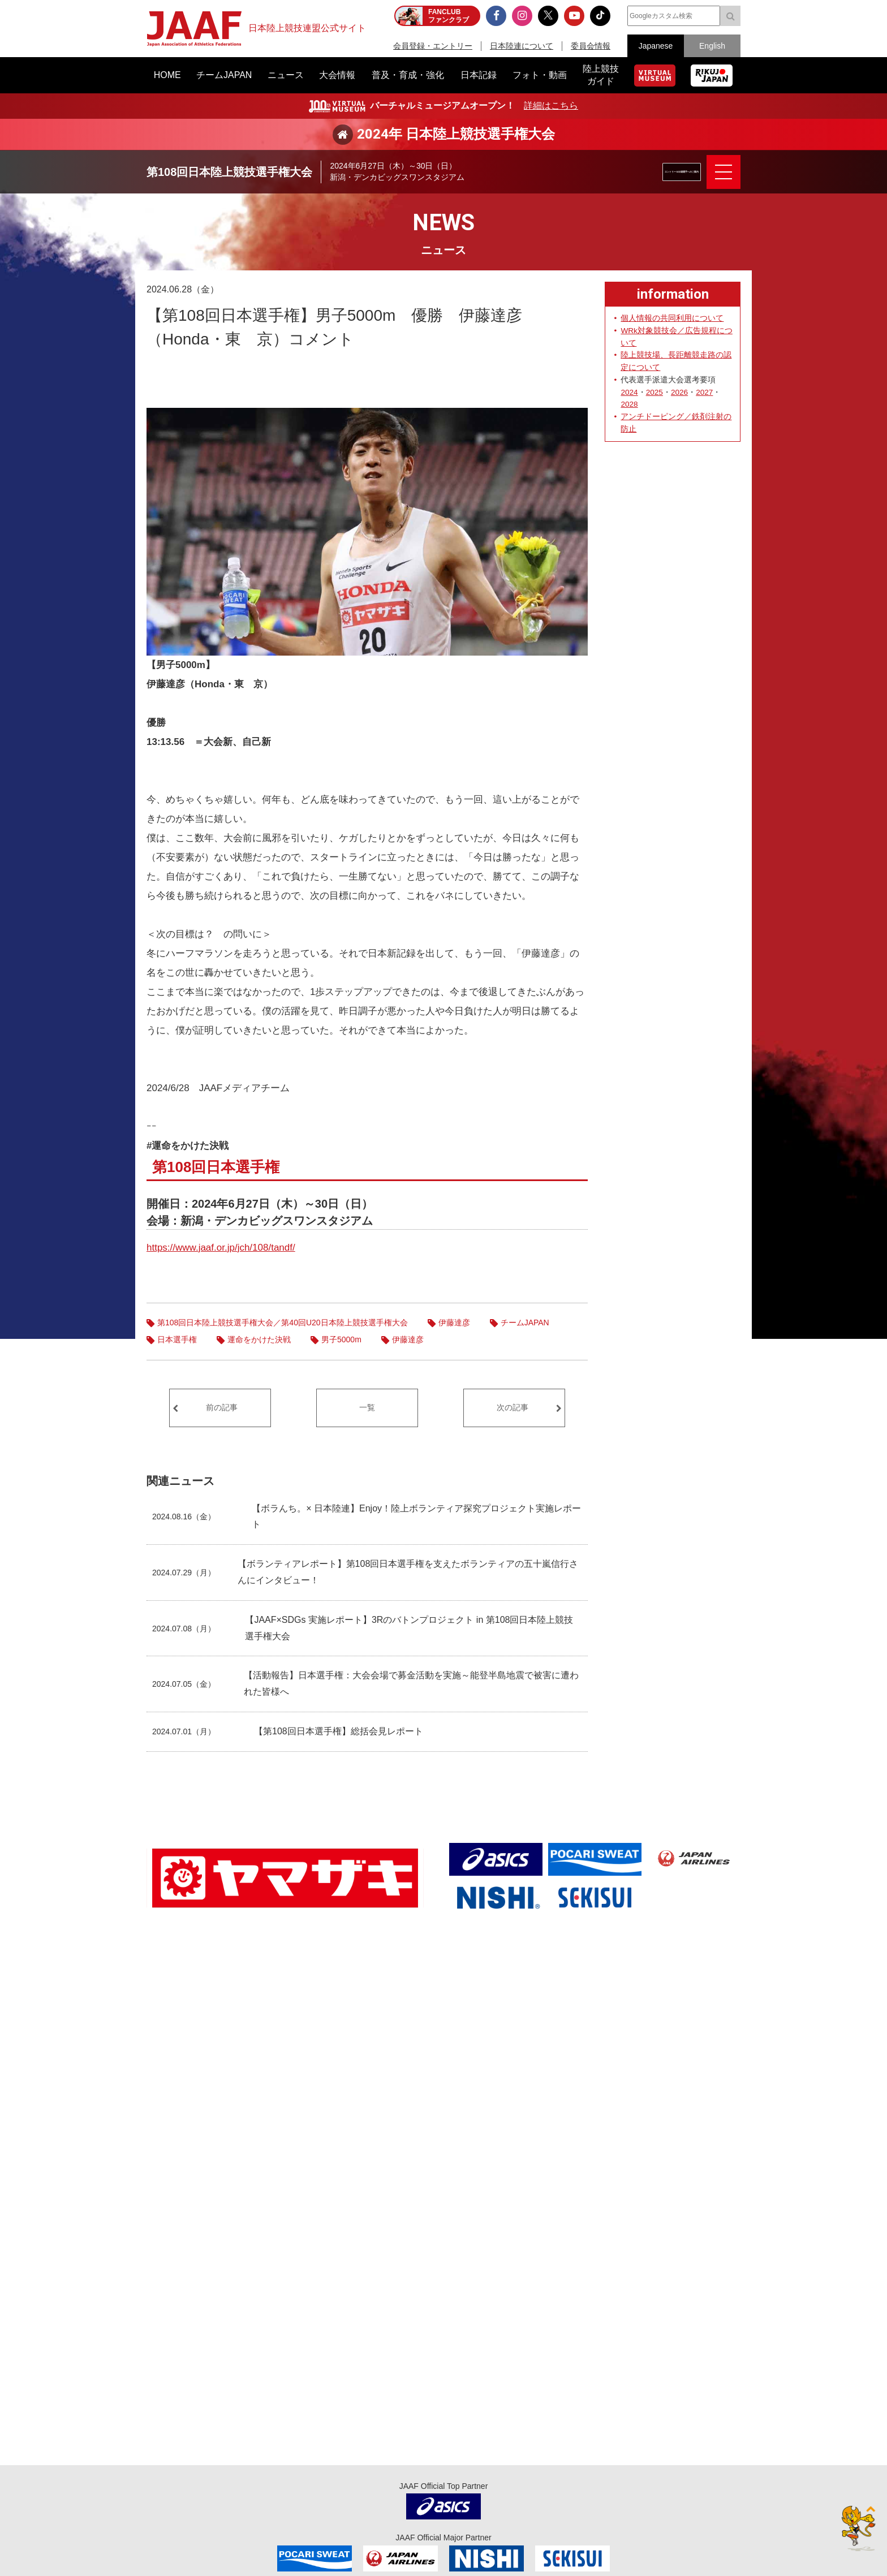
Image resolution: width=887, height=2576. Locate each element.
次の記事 (512, 1407)
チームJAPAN (525, 1322)
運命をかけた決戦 (259, 1339)
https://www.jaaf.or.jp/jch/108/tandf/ (221, 1247)
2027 (704, 392)
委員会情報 (590, 45)
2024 (629, 392)
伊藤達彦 (454, 1322)
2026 (679, 392)
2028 (629, 404)
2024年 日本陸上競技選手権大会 (456, 134)
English (712, 45)
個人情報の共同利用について (672, 318)
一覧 (367, 1407)
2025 (654, 392)
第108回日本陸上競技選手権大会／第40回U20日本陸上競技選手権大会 (282, 1322)
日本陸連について (521, 45)
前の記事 (222, 1407)
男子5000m (341, 1339)
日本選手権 (177, 1339)
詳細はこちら (551, 105)
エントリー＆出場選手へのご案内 (644, 172)
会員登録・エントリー (432, 45)
